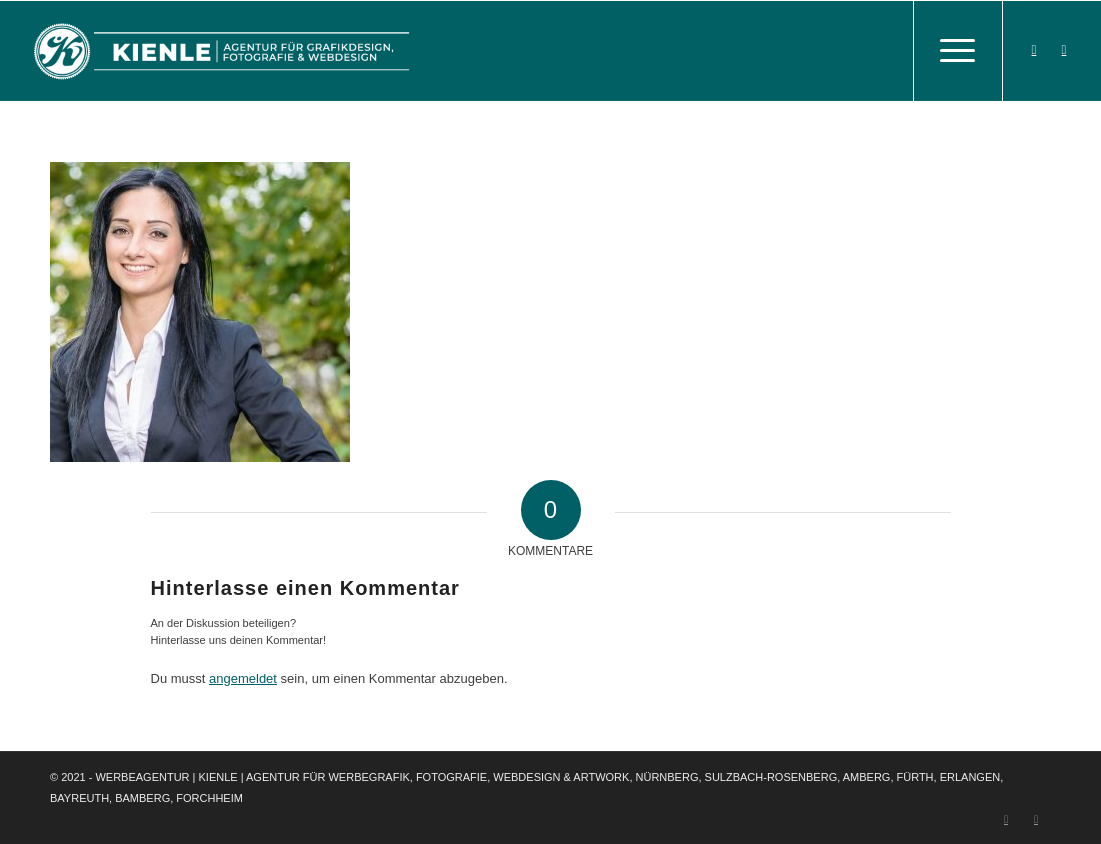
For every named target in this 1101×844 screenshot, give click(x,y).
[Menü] (958, 51)
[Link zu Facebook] (1034, 50)
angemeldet (243, 678)
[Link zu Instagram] (1064, 50)
